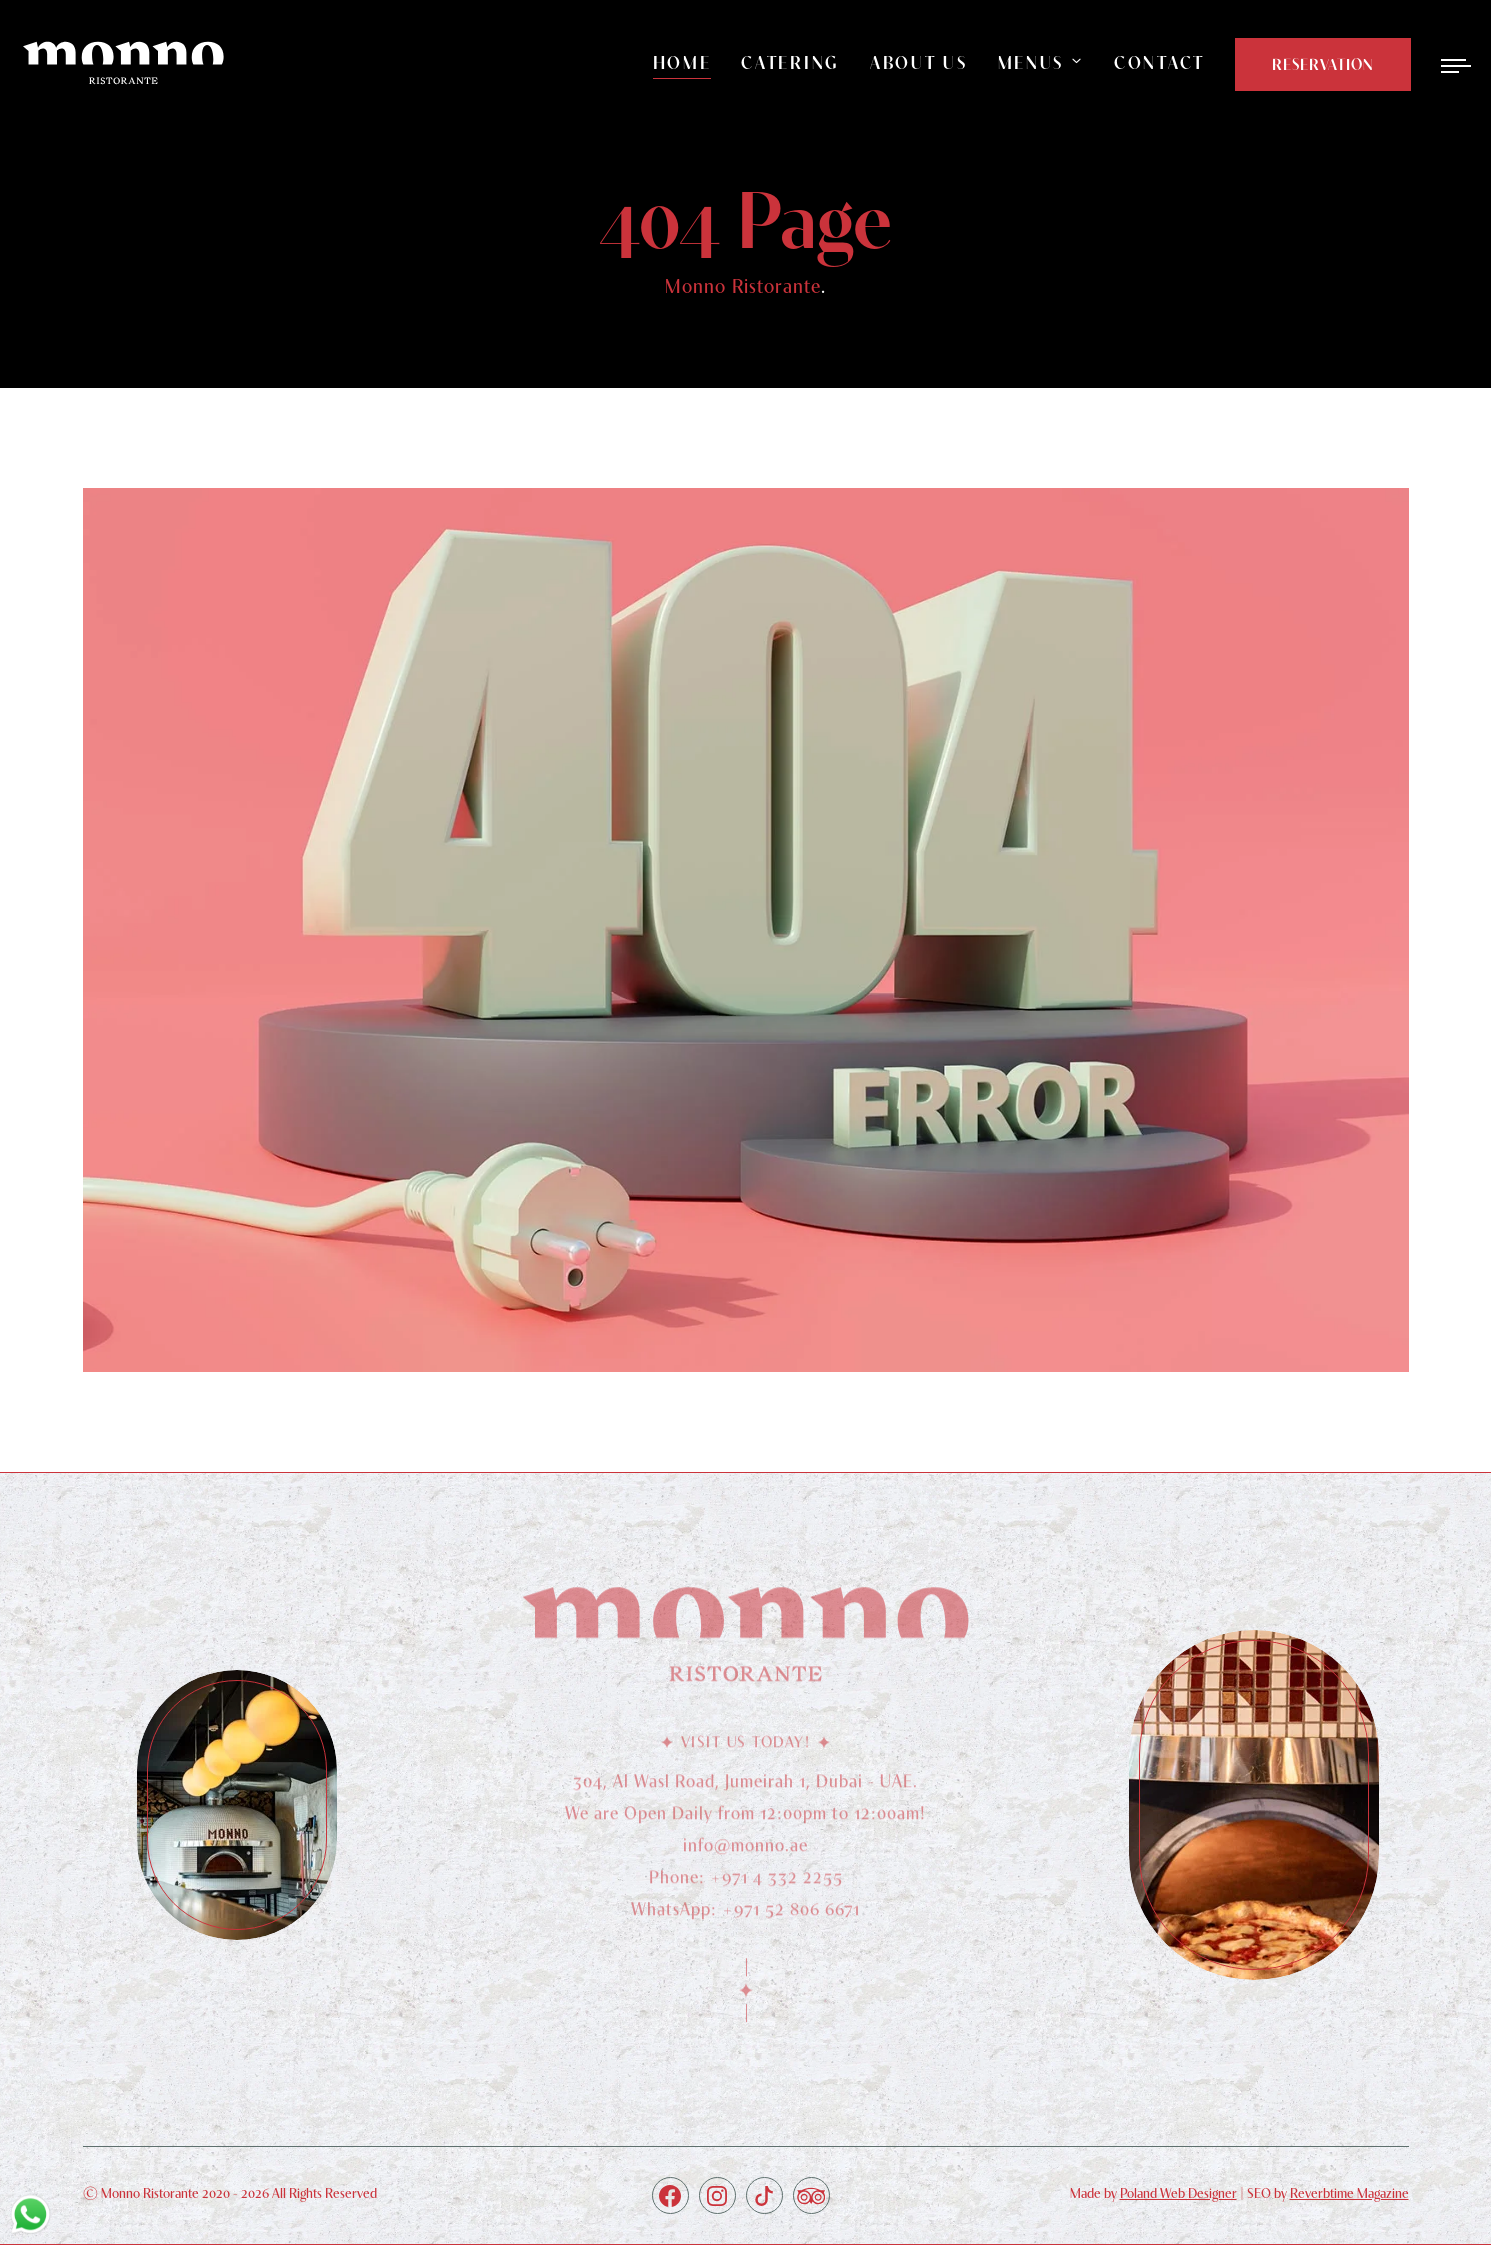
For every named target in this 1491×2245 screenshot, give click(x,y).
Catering (790, 62)
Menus (1031, 62)
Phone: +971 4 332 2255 (746, 1884)
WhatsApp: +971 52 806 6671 (745, 1916)
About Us (919, 62)
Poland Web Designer (1178, 2193)
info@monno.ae (745, 1852)
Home (682, 62)
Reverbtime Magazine (1349, 2193)
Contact (1159, 62)
